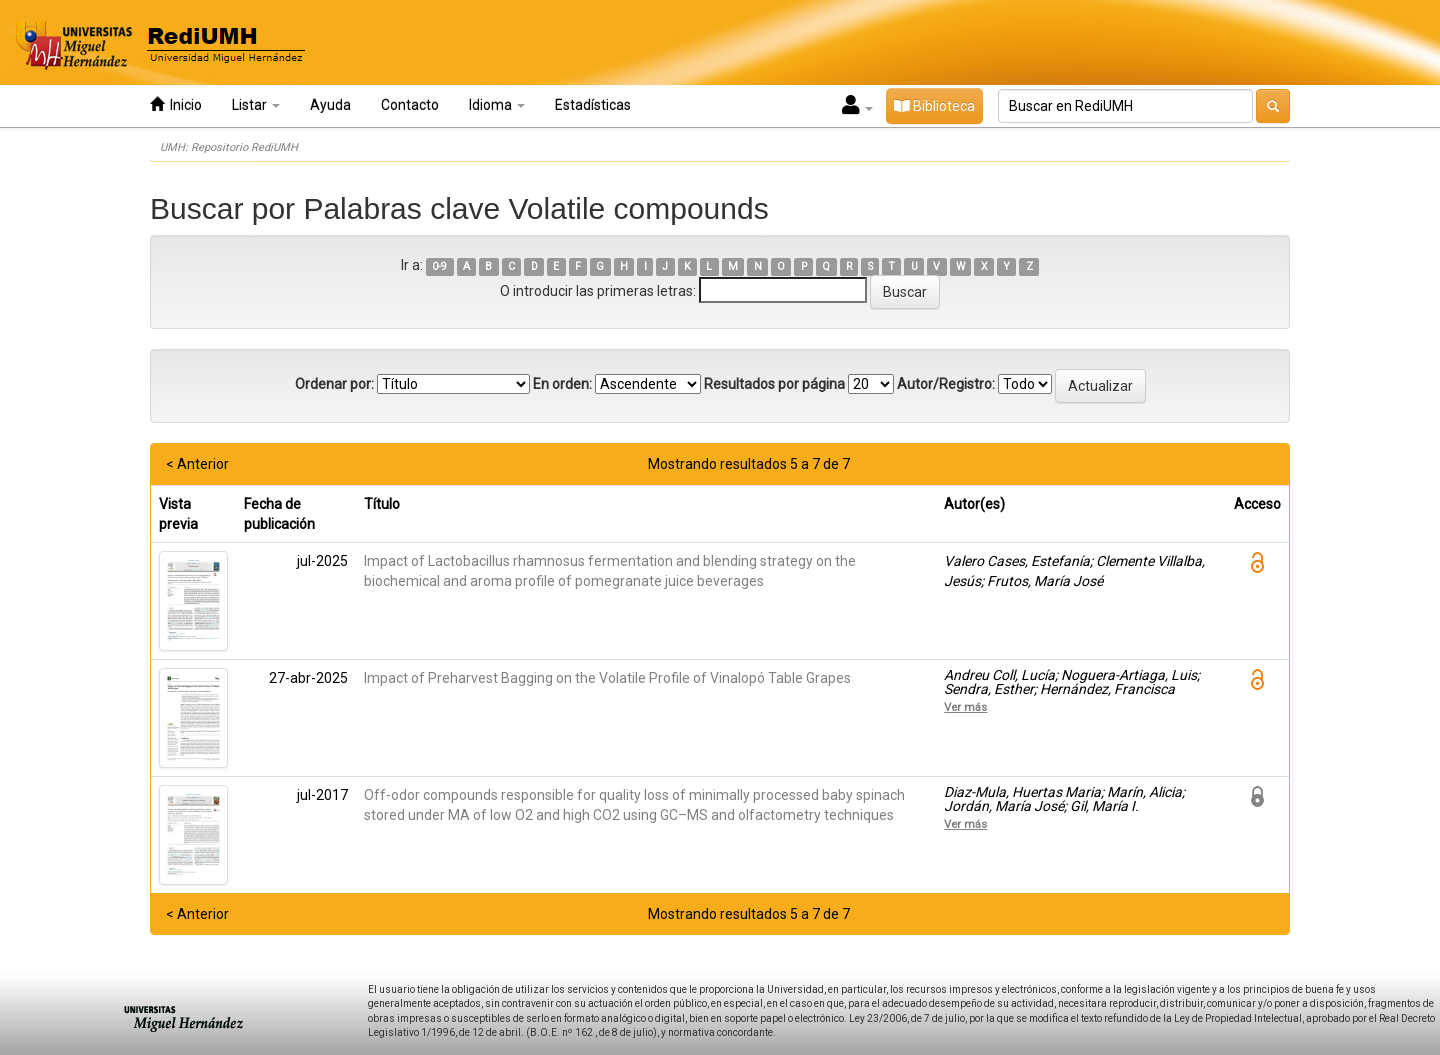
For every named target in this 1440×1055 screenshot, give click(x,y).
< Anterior (197, 464)
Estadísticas (593, 105)
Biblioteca (934, 106)
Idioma (497, 105)
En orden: (562, 384)
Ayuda (330, 105)
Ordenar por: (334, 384)
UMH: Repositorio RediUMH (229, 147)
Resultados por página (774, 384)
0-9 (439, 266)
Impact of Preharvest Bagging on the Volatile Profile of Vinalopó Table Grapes (607, 678)
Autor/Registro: (946, 384)
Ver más (965, 707)
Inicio (176, 104)
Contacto (410, 105)
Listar (256, 105)
